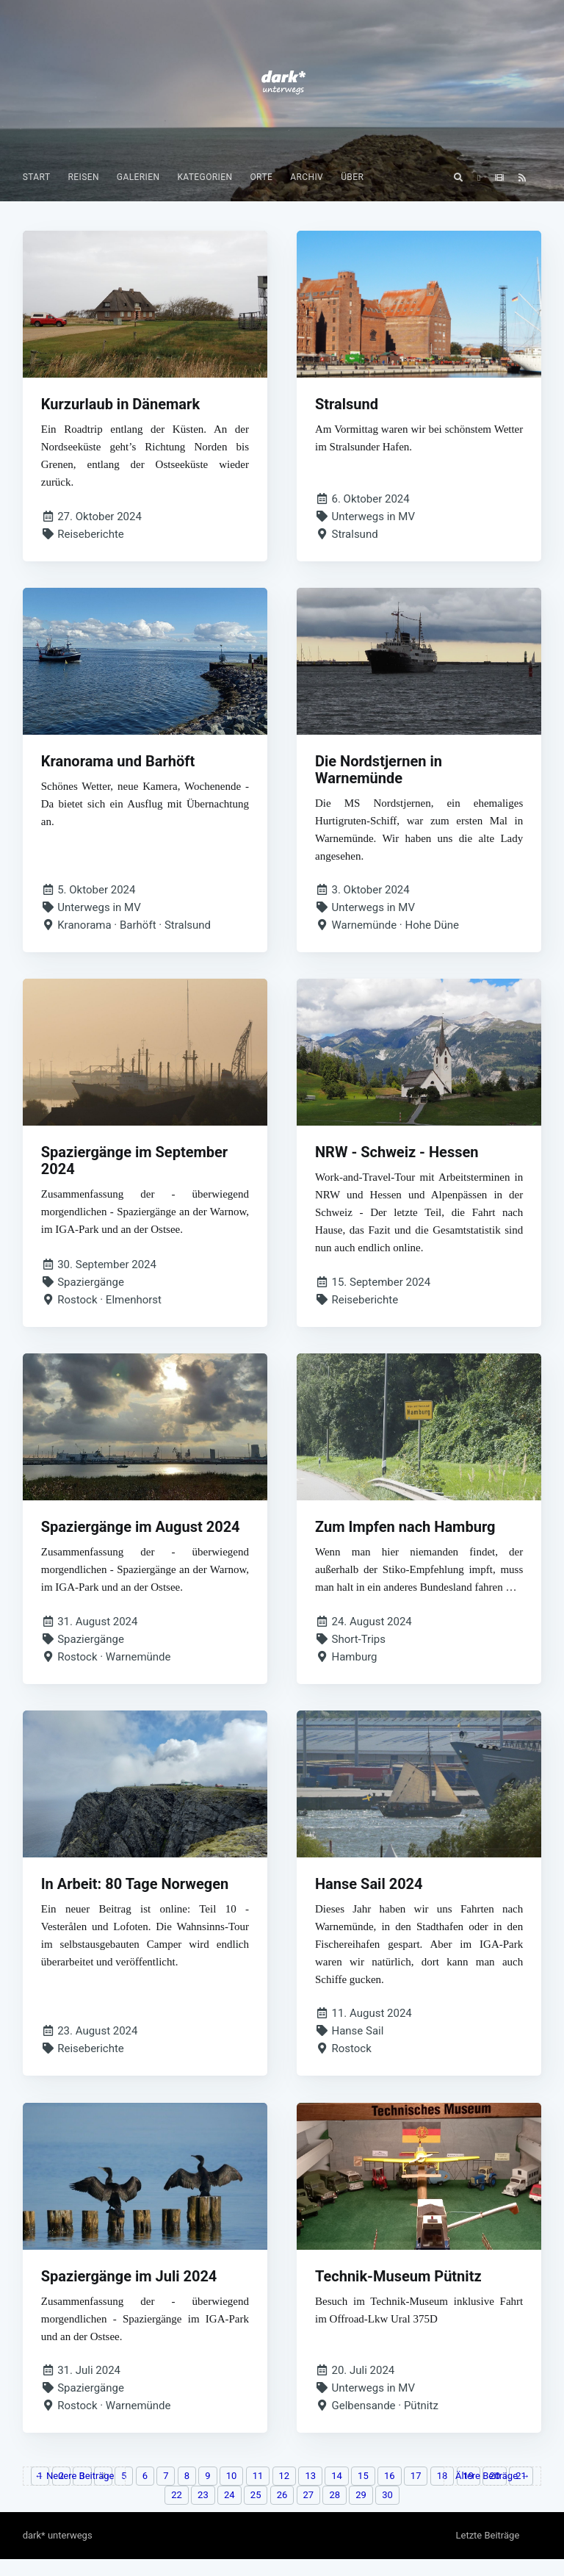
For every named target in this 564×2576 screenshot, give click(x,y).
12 (284, 2492)
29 (360, 2511)
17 (416, 2492)
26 (282, 2511)
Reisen (83, 177)
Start (37, 177)
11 (258, 2492)
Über (352, 177)
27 (308, 2511)
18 (442, 2492)
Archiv (306, 177)
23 (203, 2511)
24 (229, 2511)
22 (176, 2511)
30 (387, 2511)
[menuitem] (36, 177)
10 (231, 2492)
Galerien (138, 177)
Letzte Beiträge (487, 2552)
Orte (261, 177)
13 (310, 2492)
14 (336, 2492)
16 (389, 2492)
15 (363, 2492)
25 (255, 2511)
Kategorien (204, 177)
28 (334, 2511)
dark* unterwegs (58, 2552)
